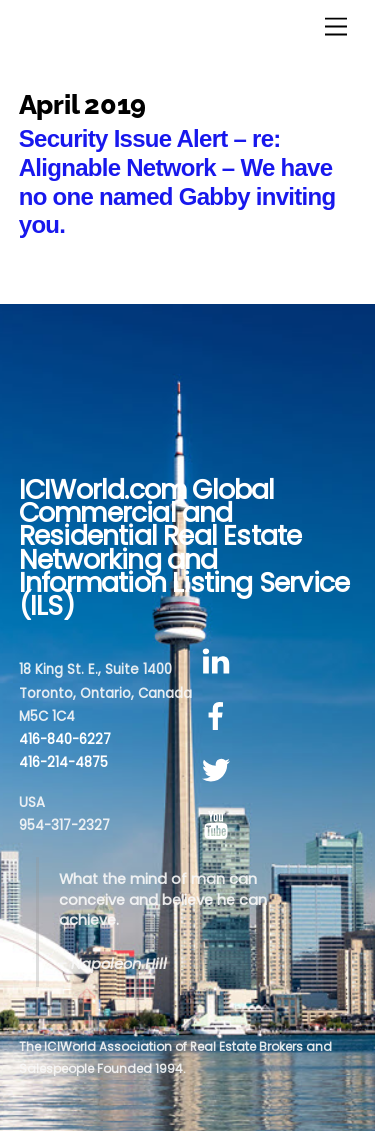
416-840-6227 (65, 739)
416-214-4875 (63, 762)
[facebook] (219, 716)
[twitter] (219, 771)
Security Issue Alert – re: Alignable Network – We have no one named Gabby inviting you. (177, 181)
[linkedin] (219, 661)
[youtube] (219, 825)
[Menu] (336, 27)
